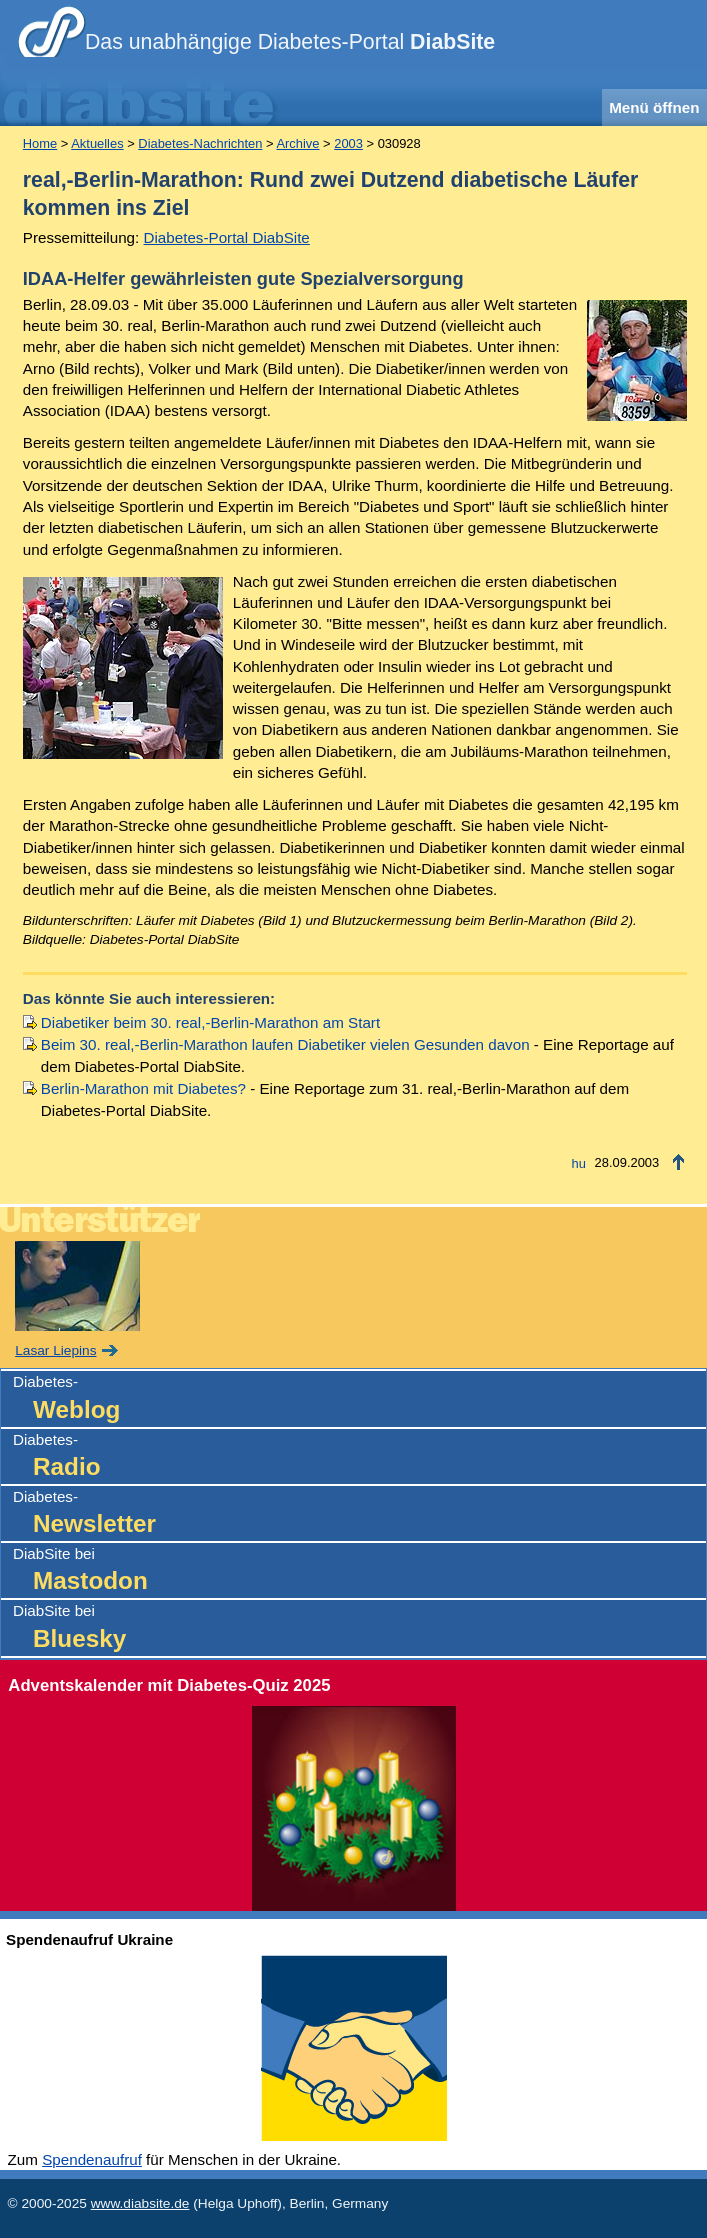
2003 (348, 143)
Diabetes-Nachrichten (200, 143)
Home (40, 143)
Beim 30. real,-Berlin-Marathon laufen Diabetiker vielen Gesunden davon (285, 1044)
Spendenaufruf (92, 2159)
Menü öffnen (654, 107)
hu (579, 1163)
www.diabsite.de (140, 2203)
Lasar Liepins (55, 1350)
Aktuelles (97, 143)
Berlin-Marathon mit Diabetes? (143, 1088)
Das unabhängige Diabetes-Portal (290, 42)
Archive (297, 143)
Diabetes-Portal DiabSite (227, 237)
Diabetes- (359, 1399)
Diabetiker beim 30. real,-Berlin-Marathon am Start (210, 1022)
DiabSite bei (359, 1571)
